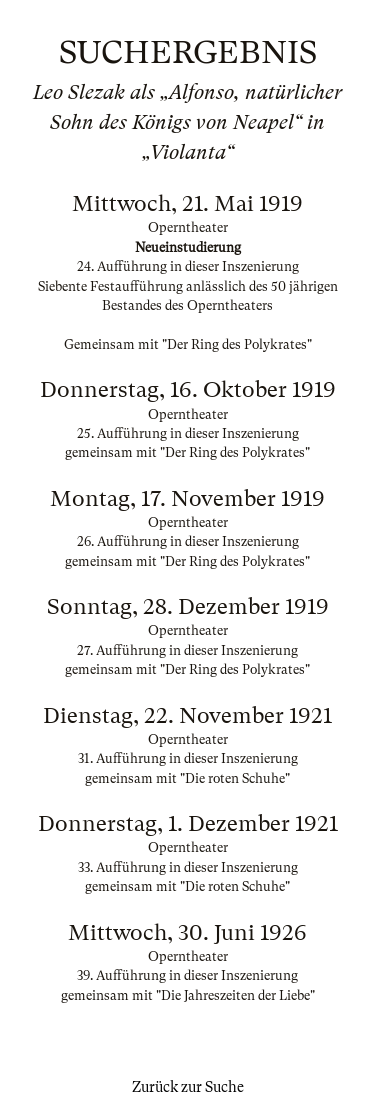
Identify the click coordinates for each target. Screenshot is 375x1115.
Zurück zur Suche (188, 1087)
